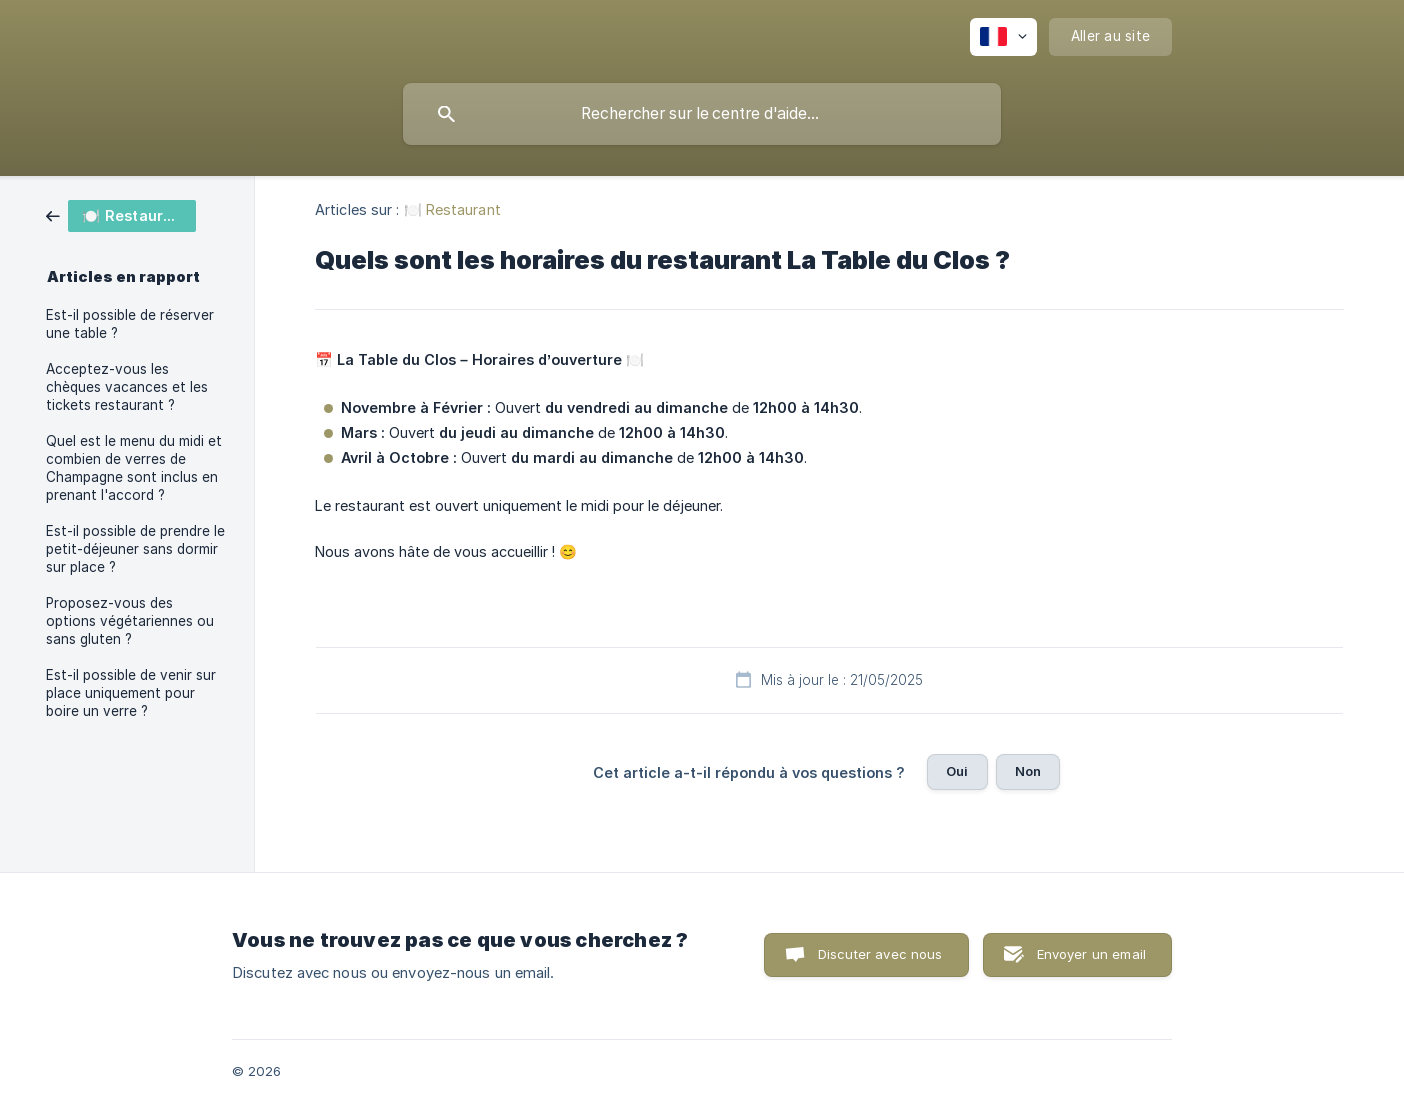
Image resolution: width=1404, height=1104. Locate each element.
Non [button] (1028, 771)
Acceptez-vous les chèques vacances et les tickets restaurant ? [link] (127, 387)
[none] (1003, 37)
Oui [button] (957, 771)
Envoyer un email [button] (1091, 954)
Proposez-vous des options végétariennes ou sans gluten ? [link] (130, 621)
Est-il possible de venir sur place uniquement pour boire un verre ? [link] (131, 693)
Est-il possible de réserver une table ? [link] (130, 324)
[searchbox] (702, 114)
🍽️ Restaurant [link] (452, 209)
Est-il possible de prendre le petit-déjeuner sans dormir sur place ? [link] (135, 549)
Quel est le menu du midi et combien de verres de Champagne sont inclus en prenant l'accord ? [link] (134, 468)
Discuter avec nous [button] (880, 954)
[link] (121, 214)
